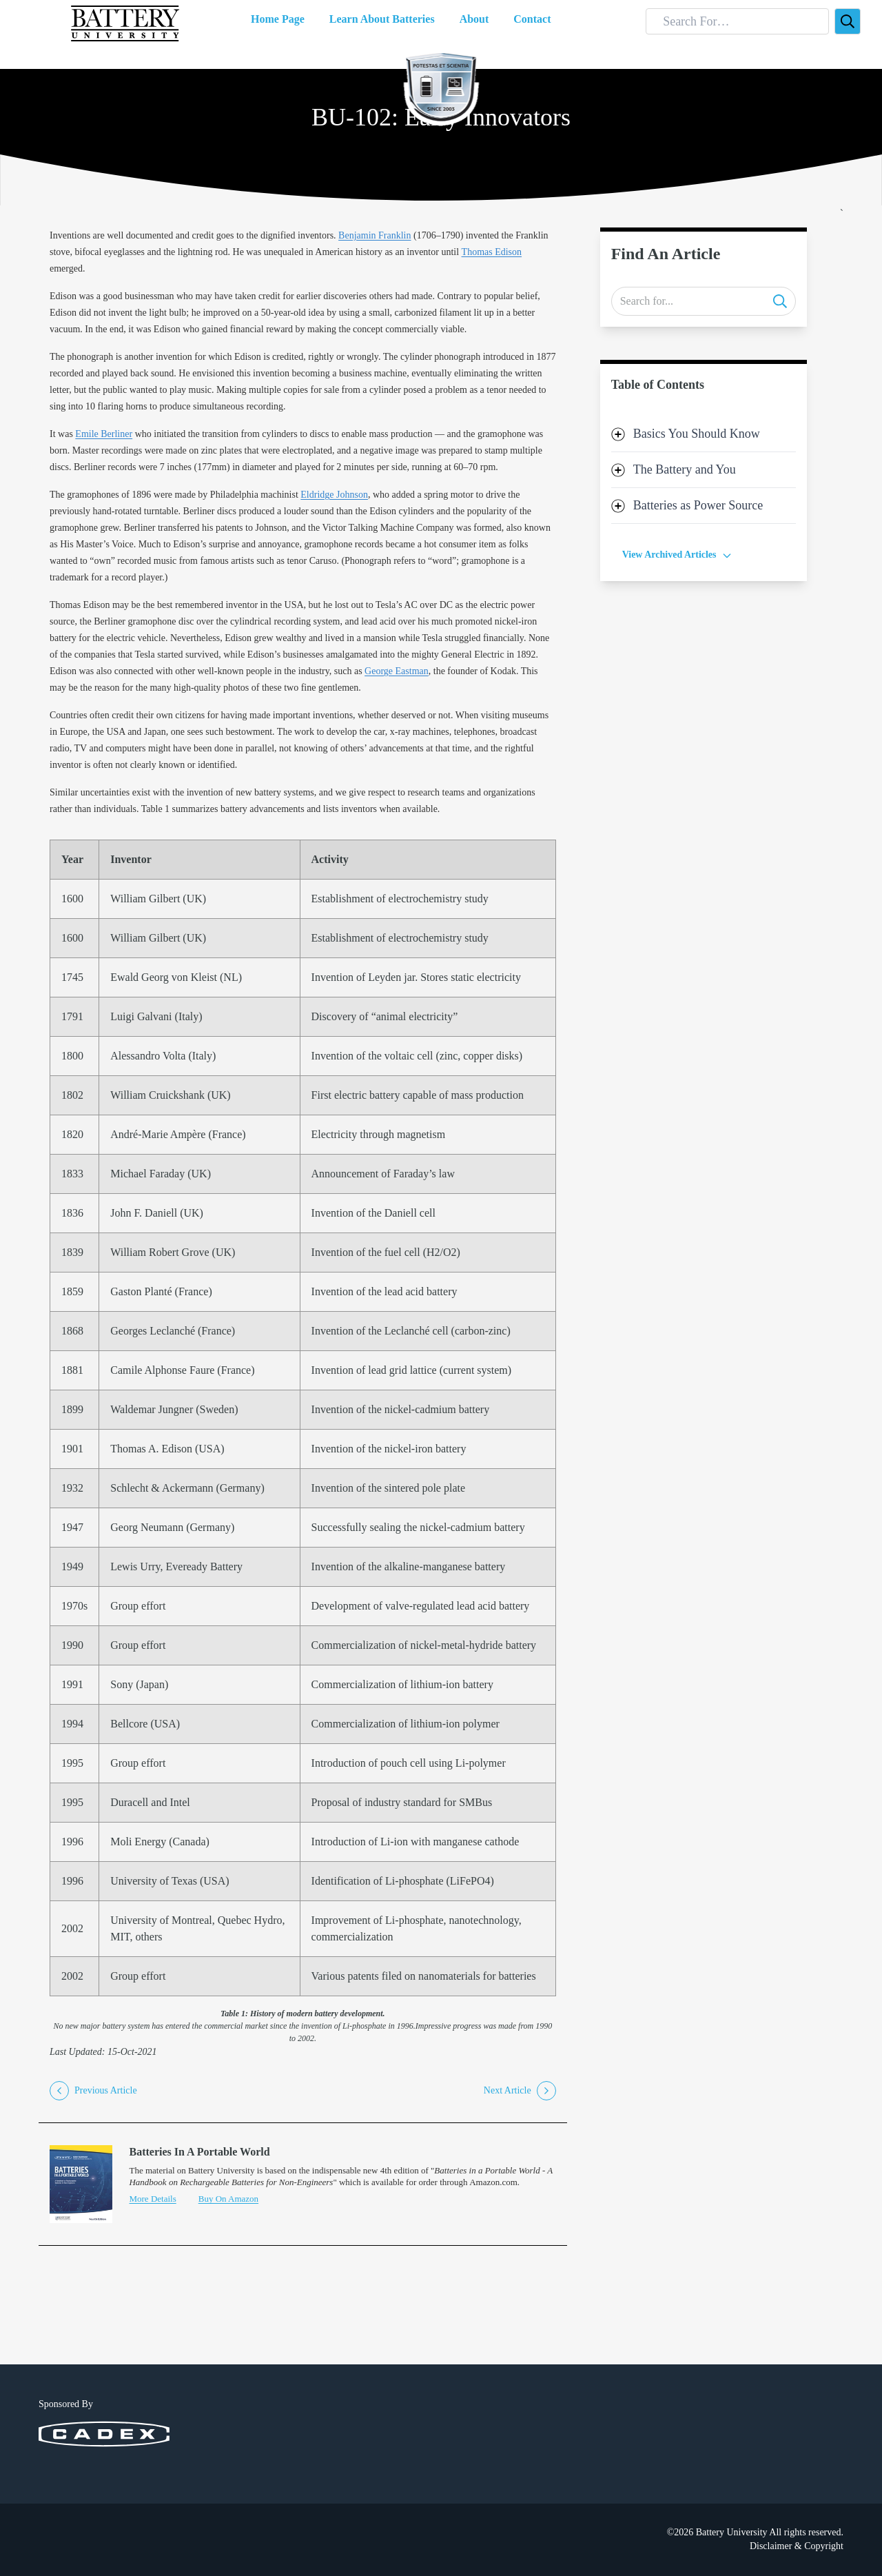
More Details (152, 2198)
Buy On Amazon (228, 2198)
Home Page (278, 19)
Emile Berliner (103, 434)
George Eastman (397, 671)
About (474, 19)
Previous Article (93, 2090)
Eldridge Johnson (334, 494)
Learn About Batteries (382, 19)
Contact (532, 19)
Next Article (520, 2090)
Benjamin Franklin (374, 235)
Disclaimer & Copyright (796, 2546)
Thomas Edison (492, 252)
